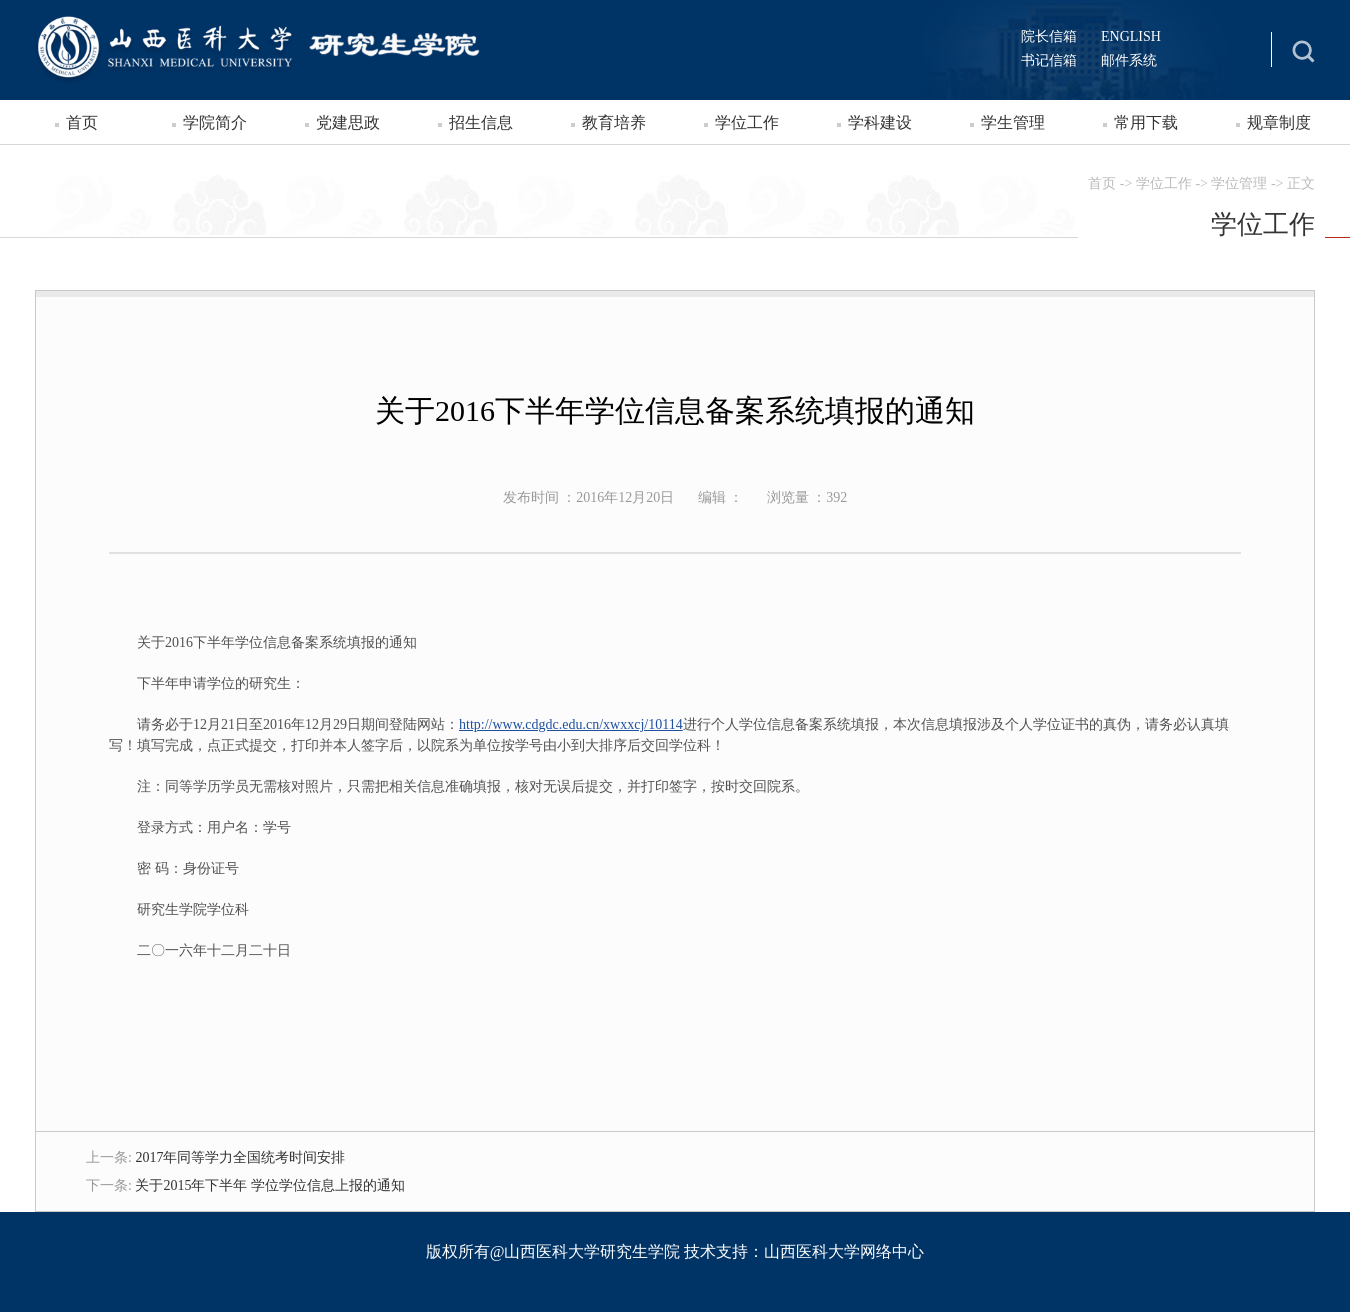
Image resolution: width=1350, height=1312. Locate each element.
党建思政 (348, 122)
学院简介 (215, 122)
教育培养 (614, 122)
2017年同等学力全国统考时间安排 (240, 1157)
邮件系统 (1129, 60)
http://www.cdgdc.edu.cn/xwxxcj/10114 (571, 724)
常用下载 (1146, 122)
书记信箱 (1049, 60)
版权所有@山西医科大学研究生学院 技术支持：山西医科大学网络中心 (675, 1251)
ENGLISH (1131, 36)
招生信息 (481, 122)
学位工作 (747, 122)
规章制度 (1279, 122)
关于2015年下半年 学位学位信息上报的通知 (270, 1185)
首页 (82, 122)
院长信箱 (1049, 36)
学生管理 (1013, 122)
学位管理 (1239, 183)
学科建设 (880, 122)
